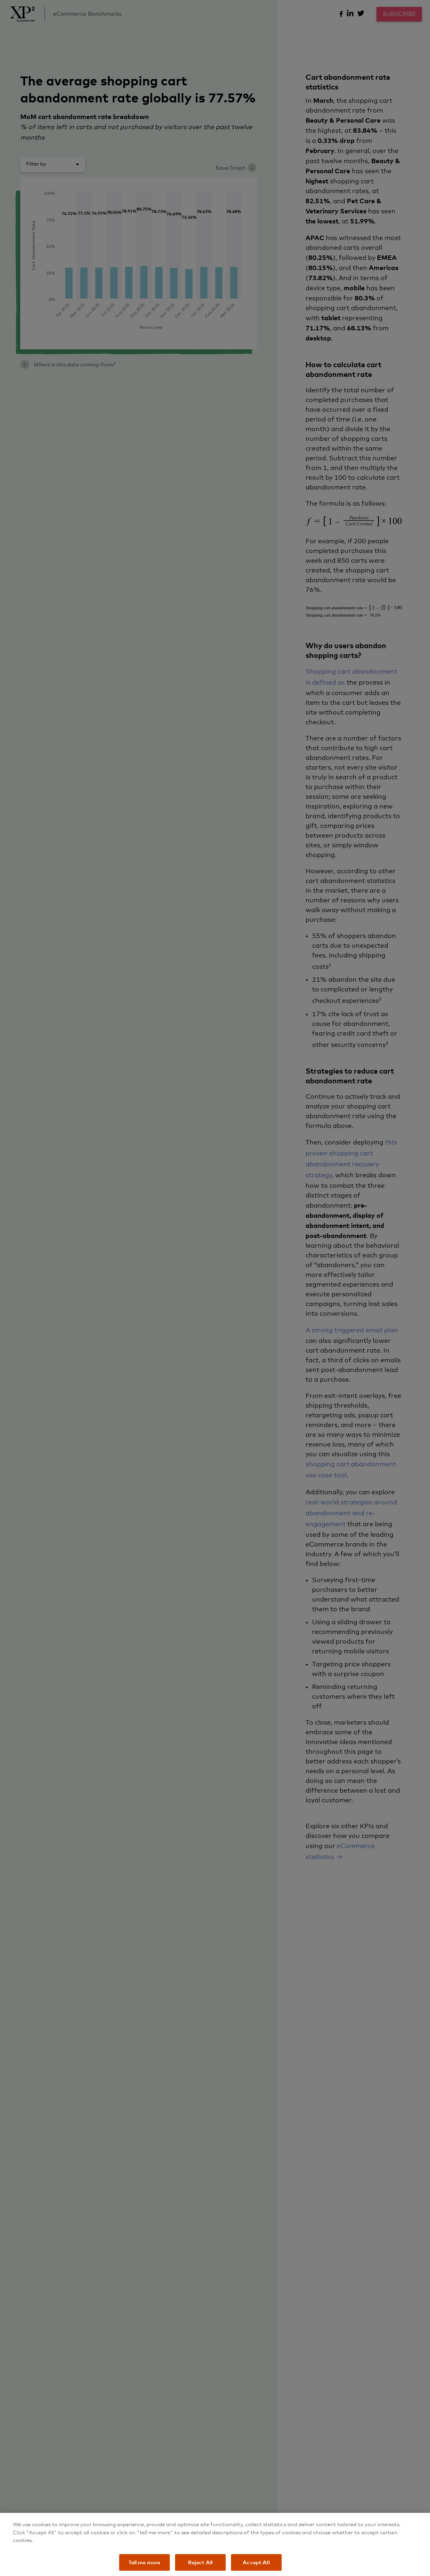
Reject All (200, 2567)
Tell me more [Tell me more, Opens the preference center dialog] (144, 2567)
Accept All (256, 2567)
